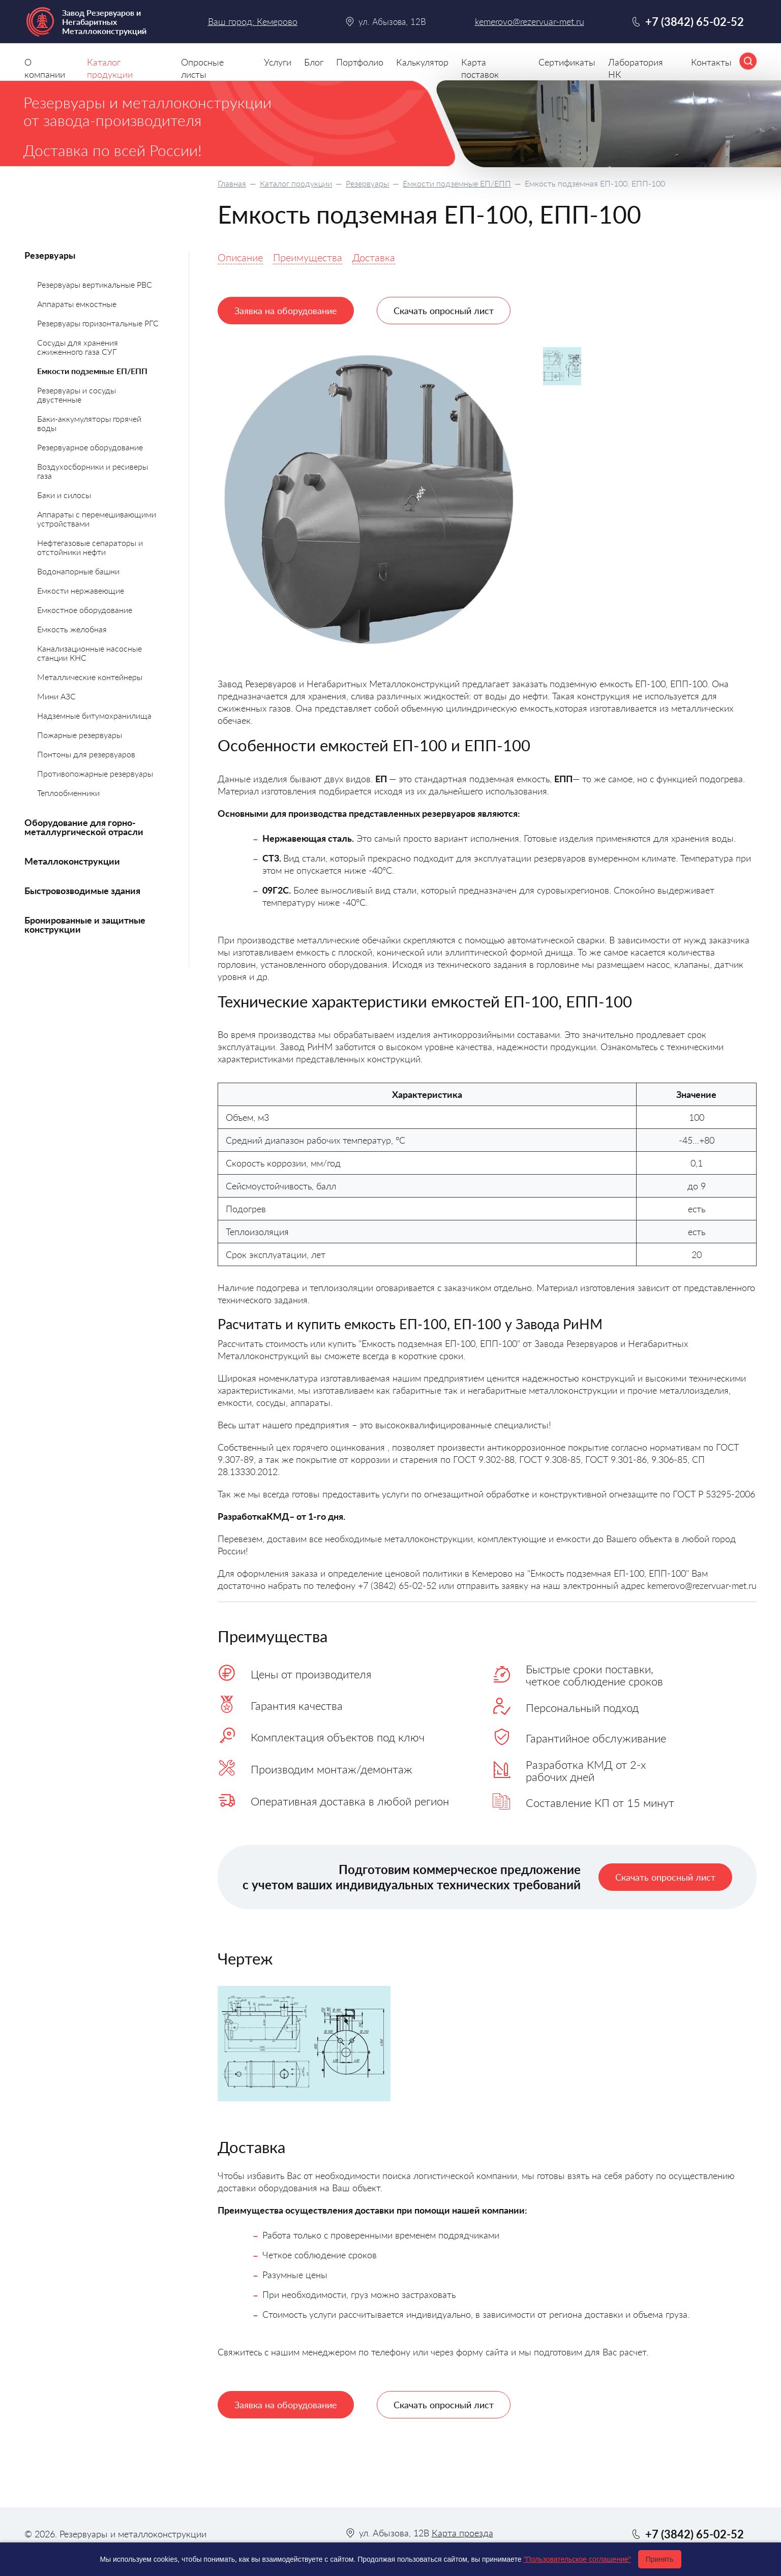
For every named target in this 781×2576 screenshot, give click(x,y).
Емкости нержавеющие (80, 590)
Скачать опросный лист (444, 310)
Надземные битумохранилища (94, 715)
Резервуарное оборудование (90, 447)
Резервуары (367, 183)
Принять (660, 2559)
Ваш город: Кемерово (252, 21)
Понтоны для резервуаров (86, 754)
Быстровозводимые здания (82, 890)
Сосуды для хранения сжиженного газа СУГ (77, 347)
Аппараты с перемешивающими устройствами (96, 518)
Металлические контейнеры (89, 677)
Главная (232, 183)
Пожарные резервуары (79, 735)
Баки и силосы (64, 495)
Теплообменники (68, 793)
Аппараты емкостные (76, 304)
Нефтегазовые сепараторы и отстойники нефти (90, 547)
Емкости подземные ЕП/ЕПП (457, 183)
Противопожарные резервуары (95, 773)
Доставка (373, 257)
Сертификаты (566, 62)
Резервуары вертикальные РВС (94, 284)
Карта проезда (462, 2532)
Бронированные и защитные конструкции (84, 924)
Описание (240, 257)
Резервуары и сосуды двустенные (76, 394)
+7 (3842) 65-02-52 (694, 21)
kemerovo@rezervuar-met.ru (529, 21)
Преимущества (307, 257)
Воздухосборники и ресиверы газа (92, 471)
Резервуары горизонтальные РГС (98, 323)
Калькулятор (422, 62)
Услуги (277, 62)
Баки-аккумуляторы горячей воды (89, 423)
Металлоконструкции (72, 861)
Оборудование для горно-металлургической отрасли (83, 827)
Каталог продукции (296, 183)
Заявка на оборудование (285, 310)
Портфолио (359, 62)
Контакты (711, 62)
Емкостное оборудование (84, 610)
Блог (313, 62)
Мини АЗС (56, 696)
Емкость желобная (72, 629)
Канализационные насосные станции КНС (89, 652)
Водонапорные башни (78, 571)
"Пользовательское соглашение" (577, 2559)
